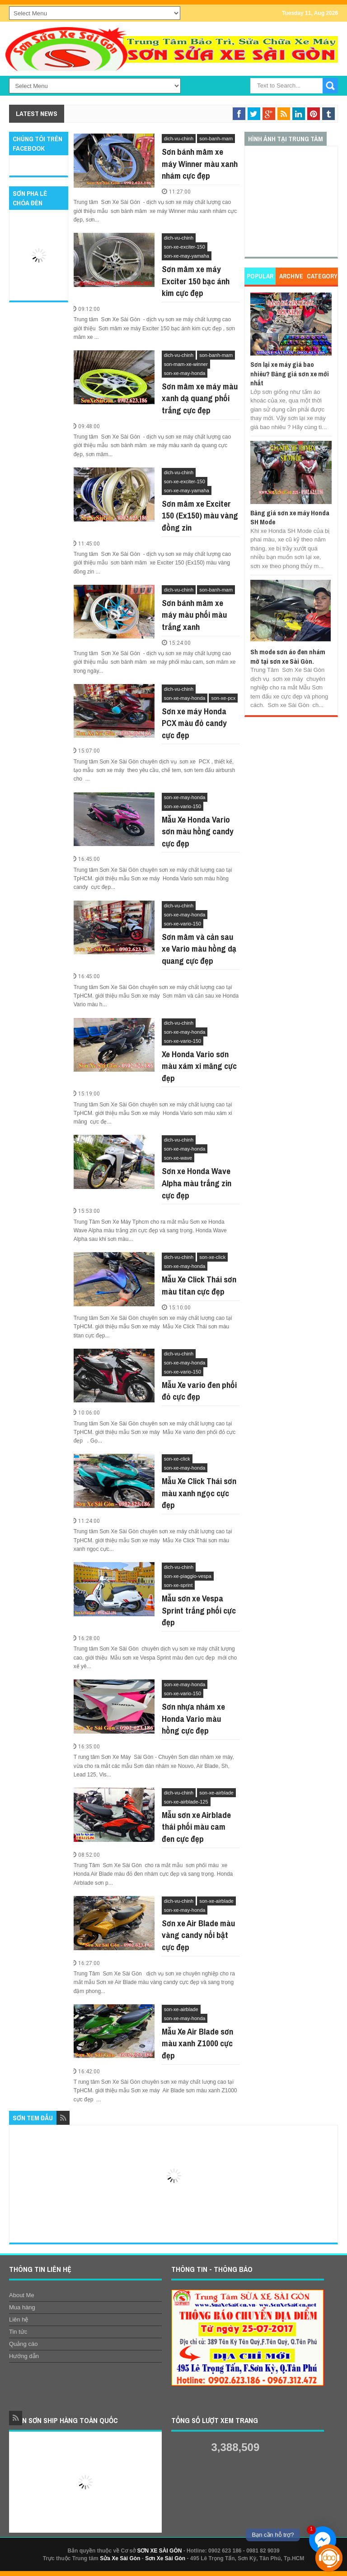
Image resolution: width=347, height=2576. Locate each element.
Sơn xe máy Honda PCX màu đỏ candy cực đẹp (194, 723)
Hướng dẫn (24, 2356)
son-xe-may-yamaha (186, 256)
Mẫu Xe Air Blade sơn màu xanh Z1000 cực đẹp (197, 2043)
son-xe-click (212, 1257)
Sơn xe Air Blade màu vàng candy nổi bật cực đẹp (198, 1935)
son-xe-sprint (178, 1585)
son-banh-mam (216, 138)
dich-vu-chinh (178, 138)
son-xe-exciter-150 (184, 247)
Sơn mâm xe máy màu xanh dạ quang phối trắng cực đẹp (200, 398)
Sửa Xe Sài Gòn (120, 2558)
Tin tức (18, 2331)
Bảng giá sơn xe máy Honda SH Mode (289, 517)
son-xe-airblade (216, 1792)
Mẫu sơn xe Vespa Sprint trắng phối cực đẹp (199, 1610)
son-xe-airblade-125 (186, 1801)
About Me (21, 2295)
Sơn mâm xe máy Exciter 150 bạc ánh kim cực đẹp (196, 281)
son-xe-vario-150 (183, 806)
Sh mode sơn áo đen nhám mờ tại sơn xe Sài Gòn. (287, 656)
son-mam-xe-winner (186, 364)
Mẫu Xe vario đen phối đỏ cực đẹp (199, 1391)
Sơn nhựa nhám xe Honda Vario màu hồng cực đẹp (193, 1718)
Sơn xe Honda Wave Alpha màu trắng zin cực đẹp (196, 1183)
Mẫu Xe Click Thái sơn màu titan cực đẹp (199, 1285)
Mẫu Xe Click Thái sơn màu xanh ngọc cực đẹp (199, 1493)
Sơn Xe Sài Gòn (165, 2558)
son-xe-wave (178, 1158)
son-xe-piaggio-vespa (187, 1576)
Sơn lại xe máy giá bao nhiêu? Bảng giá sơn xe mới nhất (289, 374)
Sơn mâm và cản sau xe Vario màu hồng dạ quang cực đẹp (199, 949)
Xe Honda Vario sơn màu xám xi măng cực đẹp (199, 1066)
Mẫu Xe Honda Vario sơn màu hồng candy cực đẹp (198, 831)
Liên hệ (18, 2319)
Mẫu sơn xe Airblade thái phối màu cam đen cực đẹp (196, 1827)
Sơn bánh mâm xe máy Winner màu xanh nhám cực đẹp (200, 163)
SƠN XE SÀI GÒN (159, 2551)
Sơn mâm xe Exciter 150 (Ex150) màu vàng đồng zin (200, 515)
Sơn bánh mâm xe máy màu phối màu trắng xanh (194, 615)
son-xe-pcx (223, 698)
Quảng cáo (23, 2343)
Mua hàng (22, 2307)
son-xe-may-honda (185, 373)
